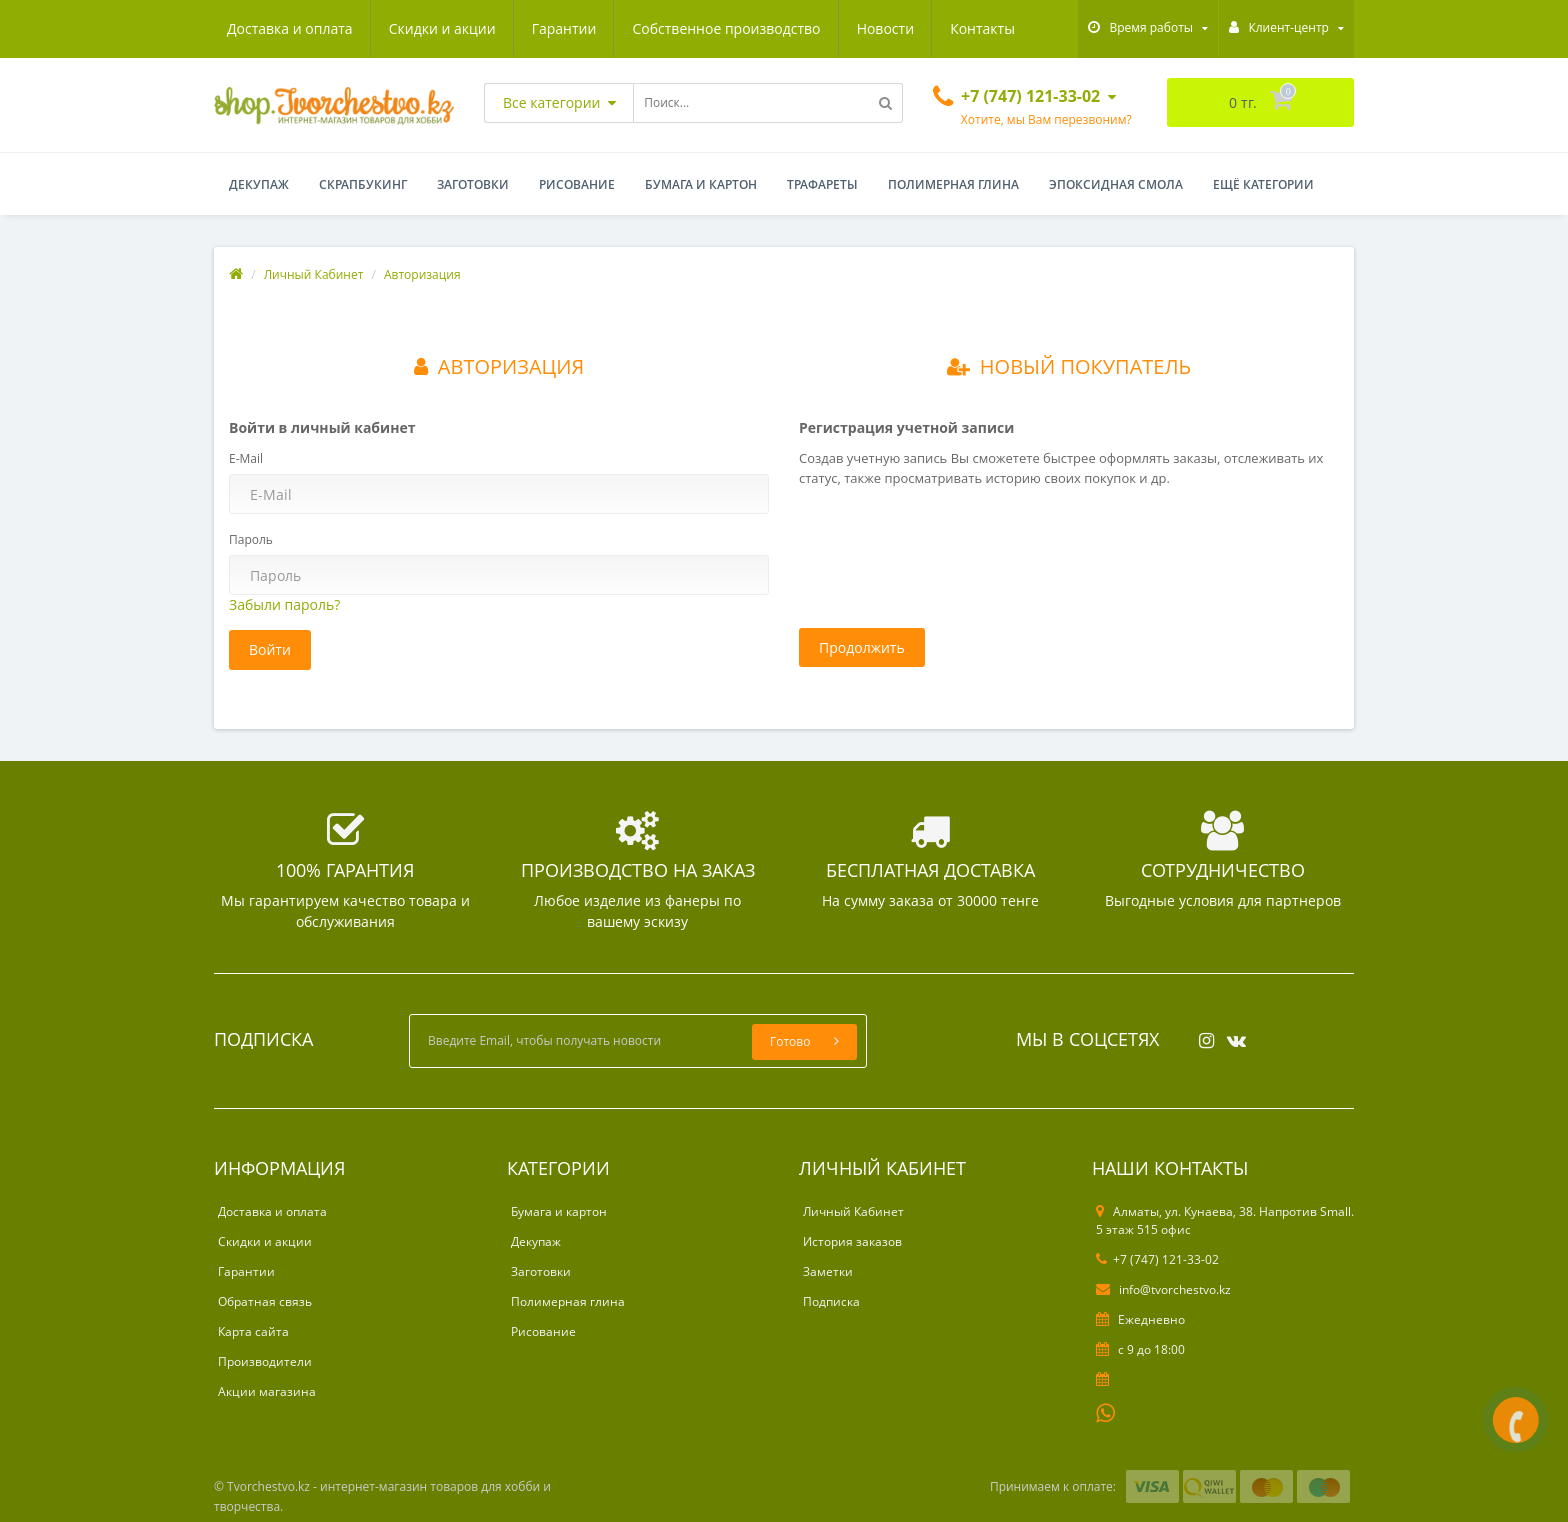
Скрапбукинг (363, 184)
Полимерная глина (953, 184)
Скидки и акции (442, 28)
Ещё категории (1263, 184)
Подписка (831, 1301)
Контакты (982, 28)
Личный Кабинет (314, 274)
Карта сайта (253, 1331)
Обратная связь (265, 1301)
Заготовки (473, 184)
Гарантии (564, 28)
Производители (265, 1361)
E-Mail (246, 458)
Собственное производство (726, 28)
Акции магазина (267, 1391)
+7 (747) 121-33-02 (1157, 1259)
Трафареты (822, 184)
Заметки (828, 1271)
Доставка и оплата (290, 28)
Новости (885, 28)
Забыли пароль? (284, 604)
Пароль (251, 539)
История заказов (852, 1241)
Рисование (577, 184)
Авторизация (422, 274)
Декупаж (259, 184)
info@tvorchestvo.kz (1163, 1289)
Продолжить (862, 647)
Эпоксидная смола (1116, 184)
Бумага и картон (701, 184)
